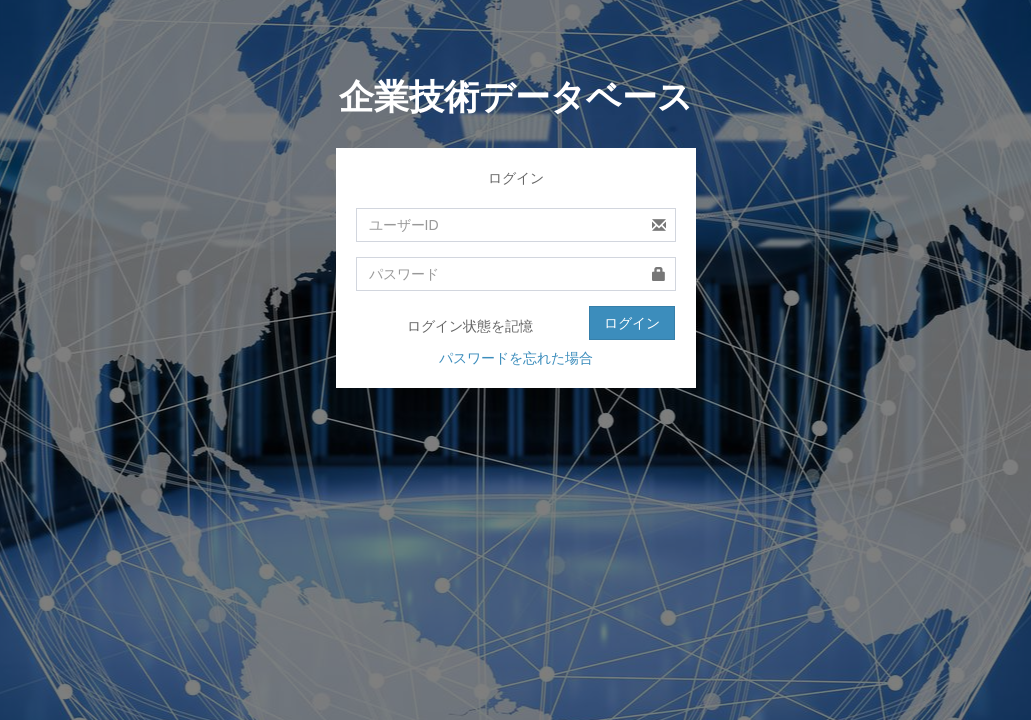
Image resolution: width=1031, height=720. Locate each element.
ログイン (632, 323)
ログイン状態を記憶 (457, 327)
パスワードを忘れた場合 (516, 358)
